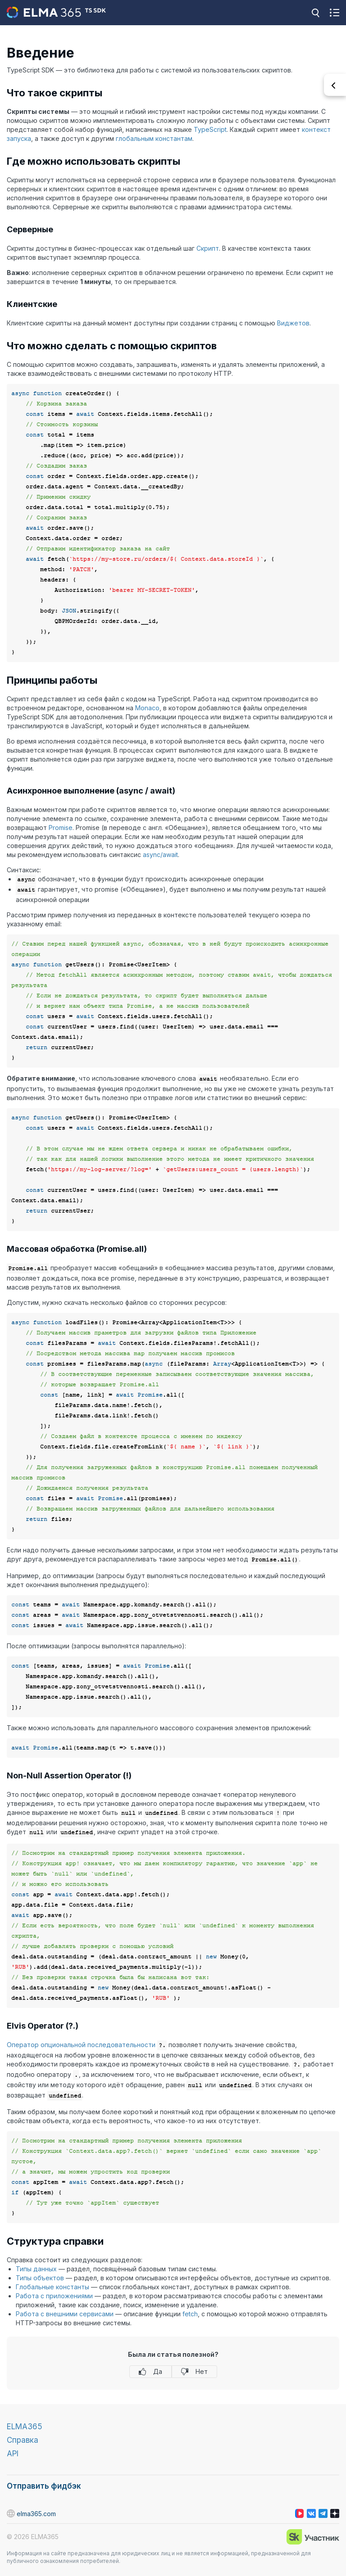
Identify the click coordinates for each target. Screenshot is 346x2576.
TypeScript (210, 129)
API (12, 2453)
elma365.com (31, 2513)
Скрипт (207, 248)
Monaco (147, 708)
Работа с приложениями (54, 2296)
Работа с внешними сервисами (65, 2314)
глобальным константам (154, 138)
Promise (61, 827)
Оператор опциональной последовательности (81, 2044)
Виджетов (293, 323)
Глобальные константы (52, 2287)
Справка (22, 2440)
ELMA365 (24, 2426)
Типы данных (36, 2269)
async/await (160, 854)
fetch (190, 2314)
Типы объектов (40, 2278)
